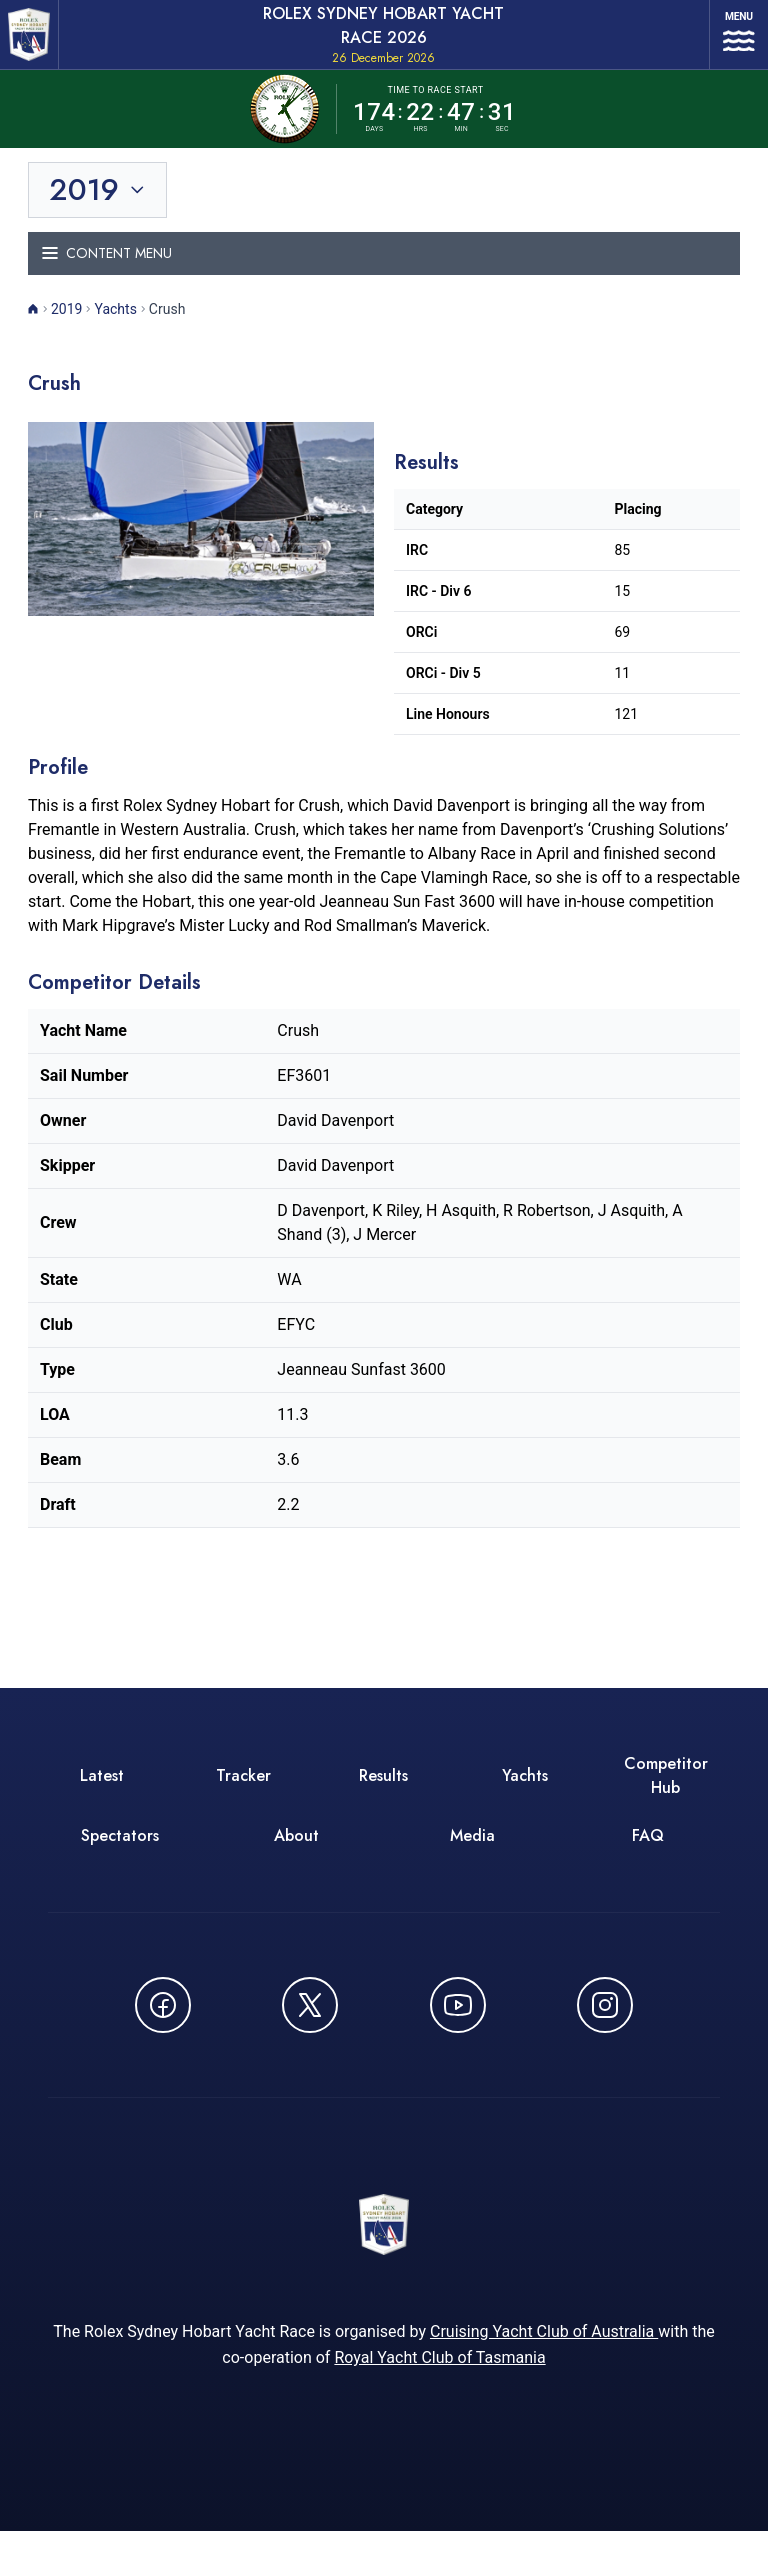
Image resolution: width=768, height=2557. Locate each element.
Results (383, 1792)
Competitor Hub (666, 1792)
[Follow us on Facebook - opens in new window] (163, 2022)
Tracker (243, 1792)
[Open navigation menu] (728, 43)
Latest (102, 1792)
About (296, 1852)
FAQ (648, 1852)
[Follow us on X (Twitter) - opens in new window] (310, 2022)
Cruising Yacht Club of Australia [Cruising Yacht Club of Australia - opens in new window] (544, 2357)
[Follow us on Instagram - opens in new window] (605, 2022)
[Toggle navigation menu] (384, 270)
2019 (66, 326)
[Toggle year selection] (99, 207)
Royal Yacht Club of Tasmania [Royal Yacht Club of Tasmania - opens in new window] (439, 2383)
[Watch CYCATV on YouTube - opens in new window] (458, 2022)
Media (472, 1852)
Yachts (115, 326)
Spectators (120, 1852)
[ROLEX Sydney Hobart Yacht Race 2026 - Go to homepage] (36, 43)
